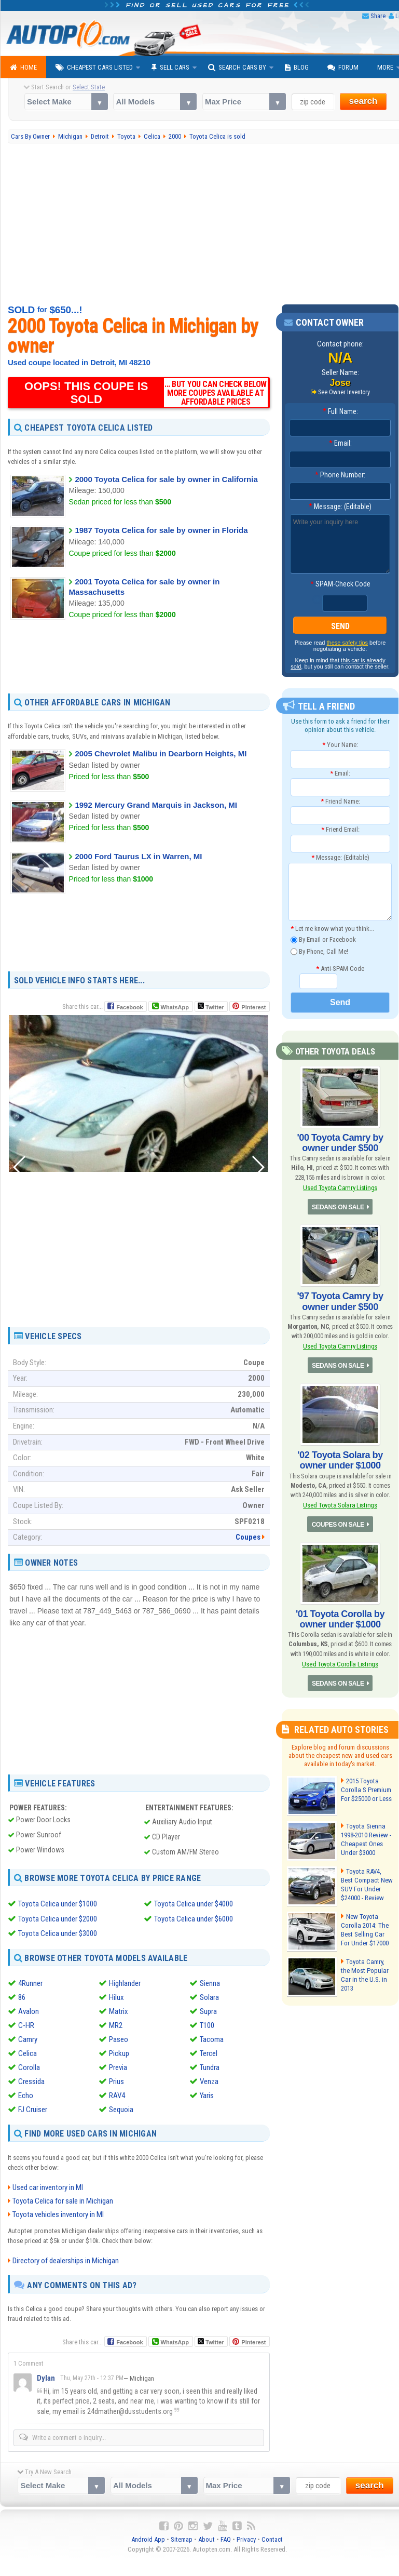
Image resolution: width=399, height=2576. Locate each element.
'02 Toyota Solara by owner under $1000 (340, 1459)
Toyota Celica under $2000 (57, 1918)
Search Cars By (237, 67)
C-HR (26, 2024)
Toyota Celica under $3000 (57, 1933)
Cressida (31, 2080)
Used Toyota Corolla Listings (340, 1663)
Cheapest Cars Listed (94, 67)
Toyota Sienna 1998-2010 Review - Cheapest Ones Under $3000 (366, 1838)
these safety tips (347, 642)
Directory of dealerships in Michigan (65, 2259)
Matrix (118, 2010)
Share (378, 16)
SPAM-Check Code (340, 584)
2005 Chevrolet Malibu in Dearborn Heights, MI (160, 753)
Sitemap (181, 2538)
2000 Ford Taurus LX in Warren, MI (138, 856)
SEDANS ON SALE (338, 1206)
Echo (25, 2094)
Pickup (119, 2052)
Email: (340, 443)
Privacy (246, 2538)
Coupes (248, 1537)
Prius (116, 2080)
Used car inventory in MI (47, 2186)
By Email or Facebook (323, 940)
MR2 (115, 2024)
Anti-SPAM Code (340, 968)
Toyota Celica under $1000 (57, 1903)
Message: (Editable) (340, 506)
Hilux (116, 1996)
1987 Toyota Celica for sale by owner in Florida (161, 530)
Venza (209, 2080)
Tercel (208, 2052)
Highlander (125, 1982)
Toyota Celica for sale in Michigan (62, 2199)
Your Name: (340, 745)
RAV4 (117, 2094)
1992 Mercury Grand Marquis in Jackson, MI (156, 804)
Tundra (209, 2066)
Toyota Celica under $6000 (193, 1918)
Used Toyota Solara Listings (340, 1505)
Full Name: (340, 411)
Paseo (118, 2038)
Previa (118, 2066)
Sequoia (121, 2108)
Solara (209, 1996)
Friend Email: (340, 829)
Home (23, 67)
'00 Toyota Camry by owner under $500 (340, 1142)
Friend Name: (340, 801)
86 (21, 1996)
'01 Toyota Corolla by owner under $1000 (340, 1618)
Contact (272, 2538)
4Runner (30, 1982)
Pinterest (253, 1007)
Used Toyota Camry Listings (340, 1188)
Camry (27, 2038)
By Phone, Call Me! (319, 951)
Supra (208, 2010)
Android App (148, 2538)
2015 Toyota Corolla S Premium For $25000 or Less (366, 1788)
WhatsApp (174, 1007)
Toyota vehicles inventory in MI (58, 2213)
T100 (207, 2024)
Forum (343, 67)
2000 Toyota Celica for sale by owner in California (166, 479)
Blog (297, 67)
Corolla (29, 2066)
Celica (27, 2052)
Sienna (210, 1982)
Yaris (207, 2094)
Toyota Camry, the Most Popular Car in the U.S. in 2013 (367, 1969)
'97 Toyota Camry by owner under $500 (340, 1301)
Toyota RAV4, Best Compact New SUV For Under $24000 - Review (366, 1883)
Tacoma (212, 2038)
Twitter (211, 1006)
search (363, 101)
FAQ (226, 2538)
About (206, 2538)
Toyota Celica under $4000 (193, 1903)
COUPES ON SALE (338, 1523)
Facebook (129, 1007)
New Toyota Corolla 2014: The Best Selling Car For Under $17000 (364, 1929)
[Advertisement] (139, 656)
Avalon (28, 2010)
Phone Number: (340, 475)
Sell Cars (170, 67)
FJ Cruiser (32, 2108)
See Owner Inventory (344, 392)
